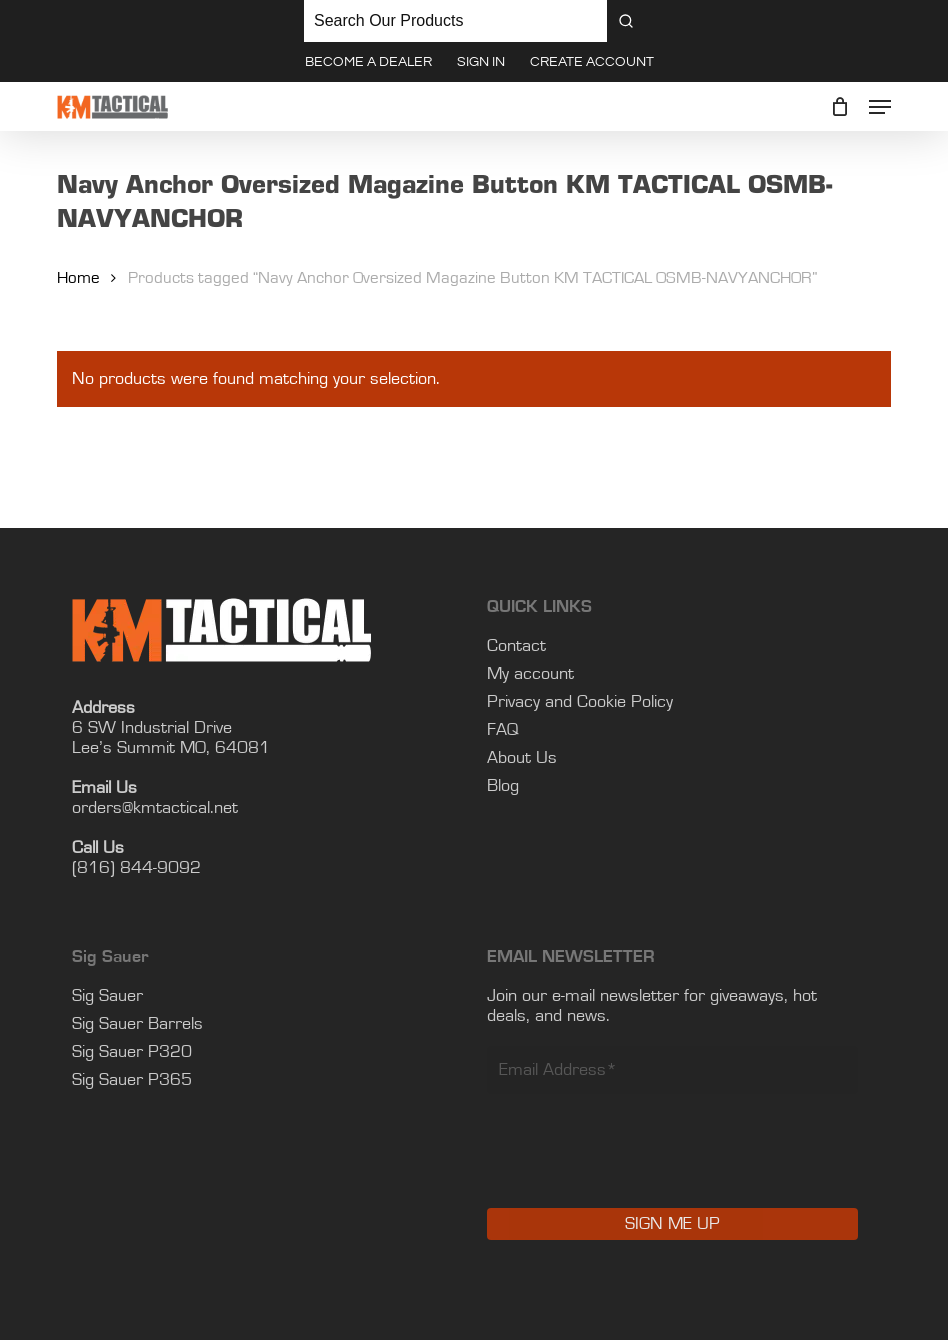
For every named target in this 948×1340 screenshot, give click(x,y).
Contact (516, 646)
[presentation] (639, 1165)
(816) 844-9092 (136, 868)
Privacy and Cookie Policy (580, 702)
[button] (880, 107)
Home (78, 278)
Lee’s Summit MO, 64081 (171, 748)
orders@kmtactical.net (155, 808)
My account (530, 674)
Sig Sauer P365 (132, 1080)
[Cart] (839, 107)
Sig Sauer (107, 996)
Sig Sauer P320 (132, 1052)
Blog (503, 786)
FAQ (503, 730)
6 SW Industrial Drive (152, 728)
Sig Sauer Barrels (137, 1024)
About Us (522, 758)
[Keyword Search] (455, 21)
